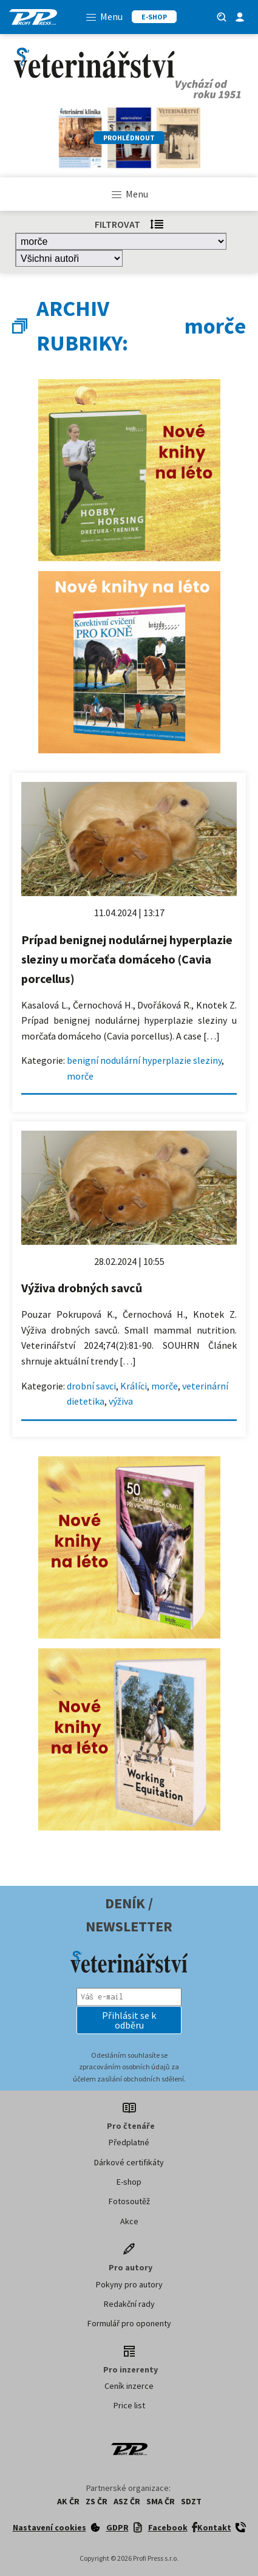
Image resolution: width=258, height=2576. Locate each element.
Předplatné (129, 2142)
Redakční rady (129, 2303)
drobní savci (91, 1386)
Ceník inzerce (129, 2385)
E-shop (129, 2181)
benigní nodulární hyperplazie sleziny (144, 1060)
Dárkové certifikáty (129, 2162)
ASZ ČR (127, 2501)
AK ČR (68, 2501)
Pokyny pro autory (129, 2284)
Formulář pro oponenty (129, 2323)
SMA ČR (160, 2501)
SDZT (191, 2501)
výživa (121, 1401)
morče (80, 1076)
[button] (129, 2020)
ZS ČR (96, 2501)
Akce (129, 2221)
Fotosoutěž (129, 2201)
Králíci (133, 1386)
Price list (129, 2405)
